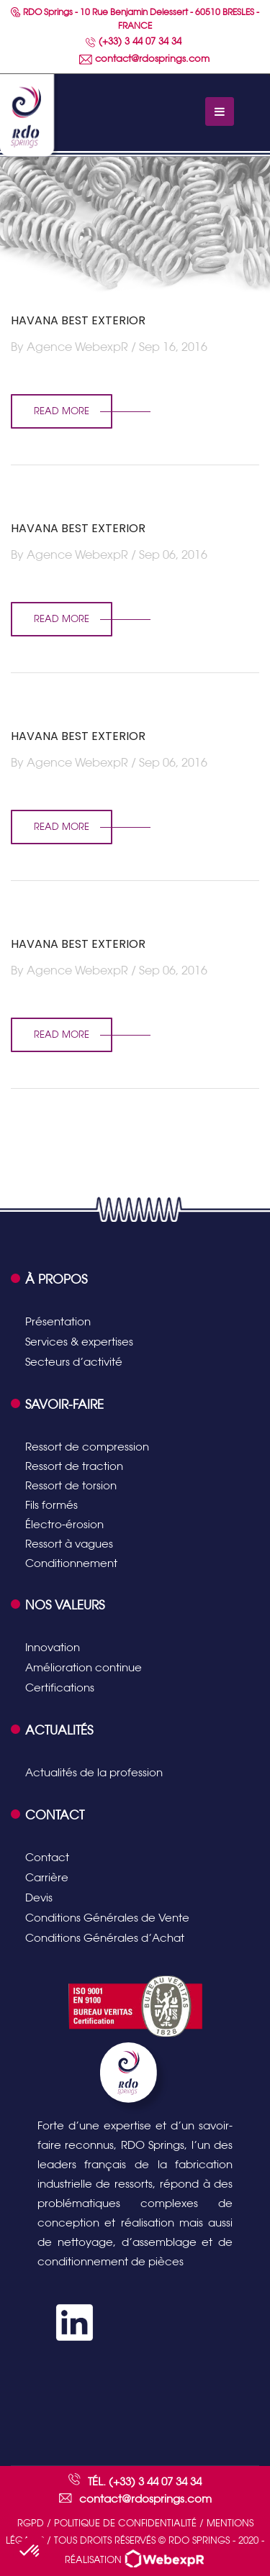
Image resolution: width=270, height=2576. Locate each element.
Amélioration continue (83, 1667)
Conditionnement (71, 1563)
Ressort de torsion (71, 1485)
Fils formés (51, 1505)
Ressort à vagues (69, 1544)
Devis (39, 1897)
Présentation (58, 1321)
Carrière (46, 1877)
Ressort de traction (74, 1466)
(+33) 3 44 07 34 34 (133, 41)
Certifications (59, 1687)
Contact (47, 1857)
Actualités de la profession (94, 1772)
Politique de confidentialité (125, 2523)
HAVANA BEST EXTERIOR (78, 320)
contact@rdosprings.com (144, 58)
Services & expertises (79, 1341)
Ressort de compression (87, 1446)
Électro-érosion (64, 1524)
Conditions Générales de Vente (107, 1918)
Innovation (52, 1647)
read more (61, 411)
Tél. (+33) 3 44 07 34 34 (145, 2481)
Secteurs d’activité (73, 1362)
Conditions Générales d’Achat (104, 1938)
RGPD (30, 2523)
